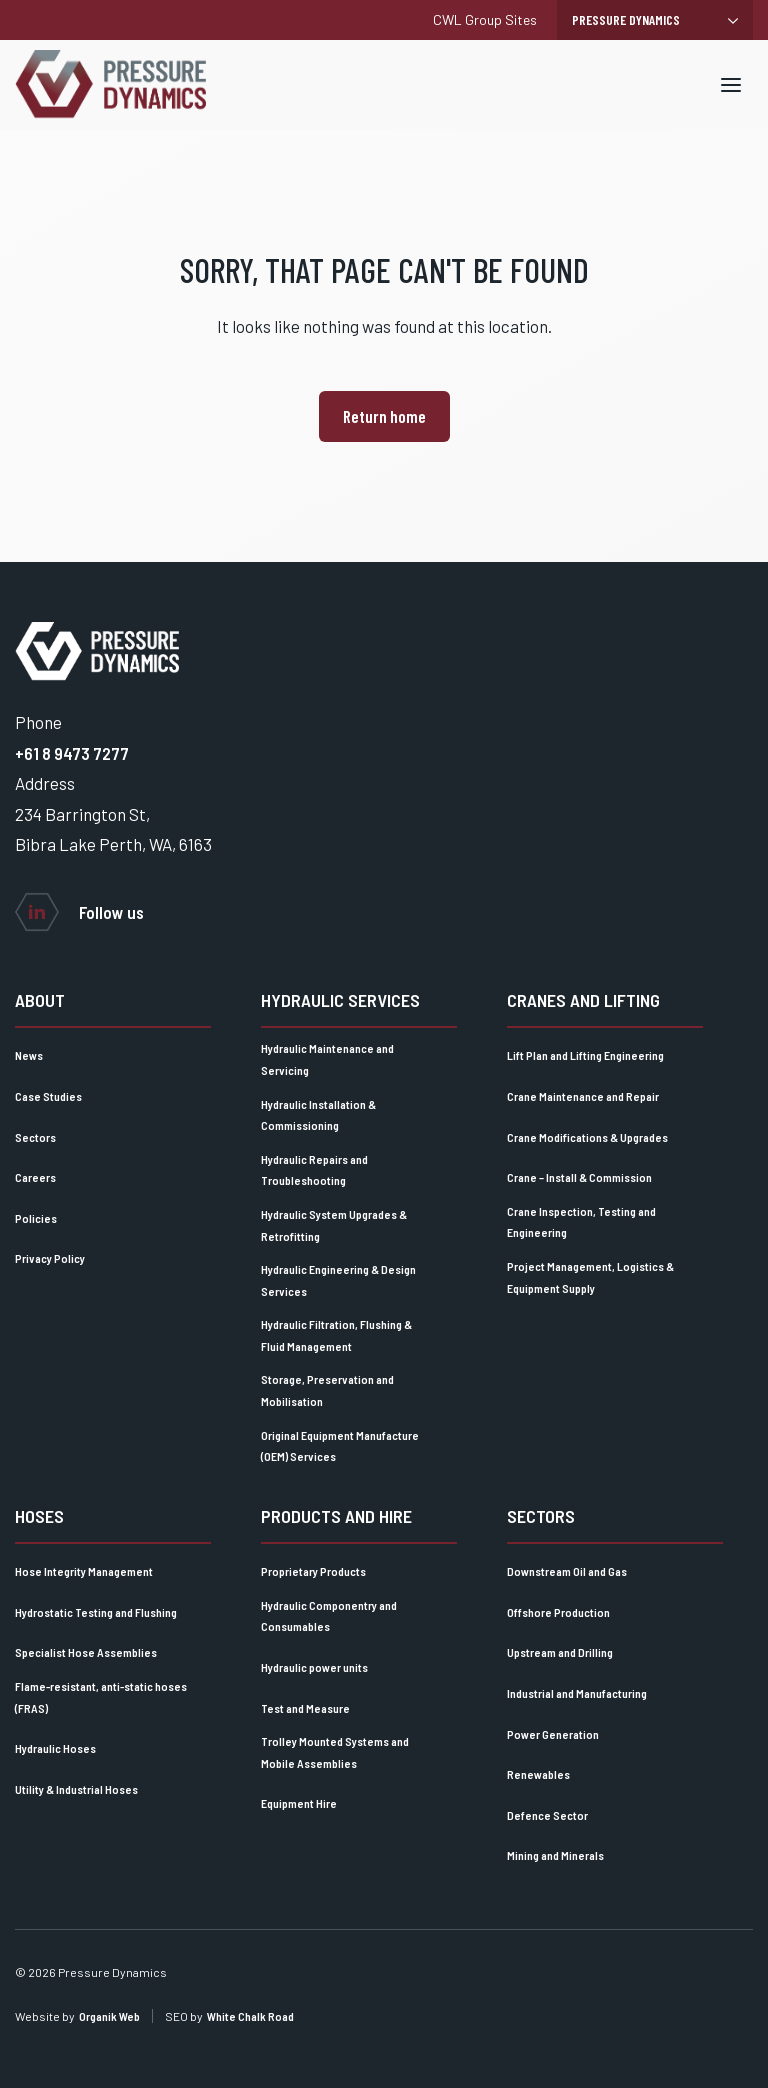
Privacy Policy (50, 1258)
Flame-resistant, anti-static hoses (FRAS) (101, 1697)
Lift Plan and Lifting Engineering (585, 1055)
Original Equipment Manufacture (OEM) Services (340, 1446)
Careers (35, 1177)
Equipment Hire (299, 1803)
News (29, 1055)
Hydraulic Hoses (55, 1748)
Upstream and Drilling (560, 1652)
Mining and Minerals (555, 1855)
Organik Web (109, 2016)
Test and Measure (305, 1708)
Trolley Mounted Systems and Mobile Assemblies (335, 1752)
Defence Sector (547, 1815)
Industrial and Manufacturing (577, 1693)
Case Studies (48, 1096)
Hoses (39, 1516)
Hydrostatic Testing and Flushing (96, 1612)
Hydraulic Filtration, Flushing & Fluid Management (336, 1335)
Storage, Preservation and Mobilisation (327, 1390)
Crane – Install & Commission (579, 1177)
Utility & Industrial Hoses (76, 1789)
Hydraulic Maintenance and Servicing (327, 1059)
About (40, 1000)
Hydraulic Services (340, 1000)
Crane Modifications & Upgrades (587, 1137)
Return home (384, 416)
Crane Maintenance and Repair (583, 1096)
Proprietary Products (313, 1571)
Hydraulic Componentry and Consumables (329, 1616)
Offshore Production (558, 1612)
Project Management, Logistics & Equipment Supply (590, 1277)
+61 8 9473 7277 (72, 753)
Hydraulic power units (314, 1667)
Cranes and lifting (583, 1000)
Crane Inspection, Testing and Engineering (581, 1222)
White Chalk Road (250, 2016)
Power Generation (553, 1734)
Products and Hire (336, 1516)
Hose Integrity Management (84, 1571)
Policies (36, 1218)
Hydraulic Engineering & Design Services (338, 1280)
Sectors (35, 1137)
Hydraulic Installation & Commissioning (318, 1115)
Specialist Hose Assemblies (86, 1652)
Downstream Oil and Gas (567, 1571)
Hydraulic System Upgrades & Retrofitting (334, 1225)
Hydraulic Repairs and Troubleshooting (314, 1170)
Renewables (538, 1774)
